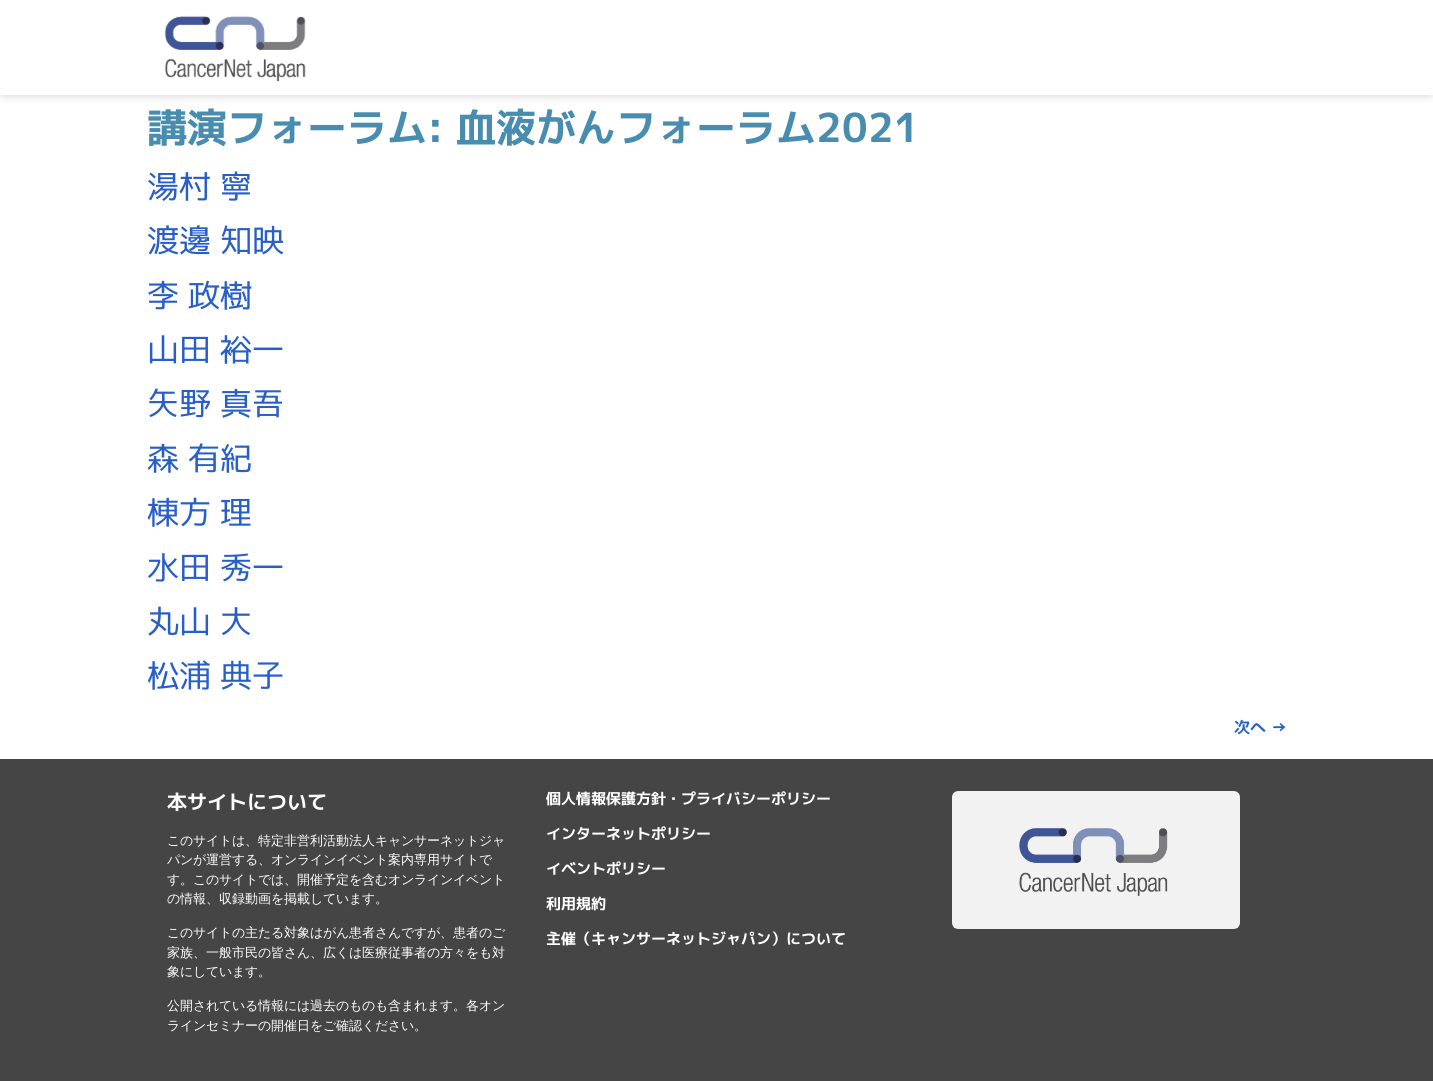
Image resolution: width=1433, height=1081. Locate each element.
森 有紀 (199, 458)
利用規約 (576, 903)
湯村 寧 (199, 186)
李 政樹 (199, 295)
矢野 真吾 (215, 403)
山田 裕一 (215, 349)
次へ (1260, 727)
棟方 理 (199, 512)
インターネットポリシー (628, 833)
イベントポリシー (606, 868)
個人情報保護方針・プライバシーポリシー (688, 798)
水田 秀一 (215, 567)
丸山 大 (199, 621)
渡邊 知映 (215, 240)
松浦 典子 (215, 675)
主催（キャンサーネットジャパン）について (696, 938)
